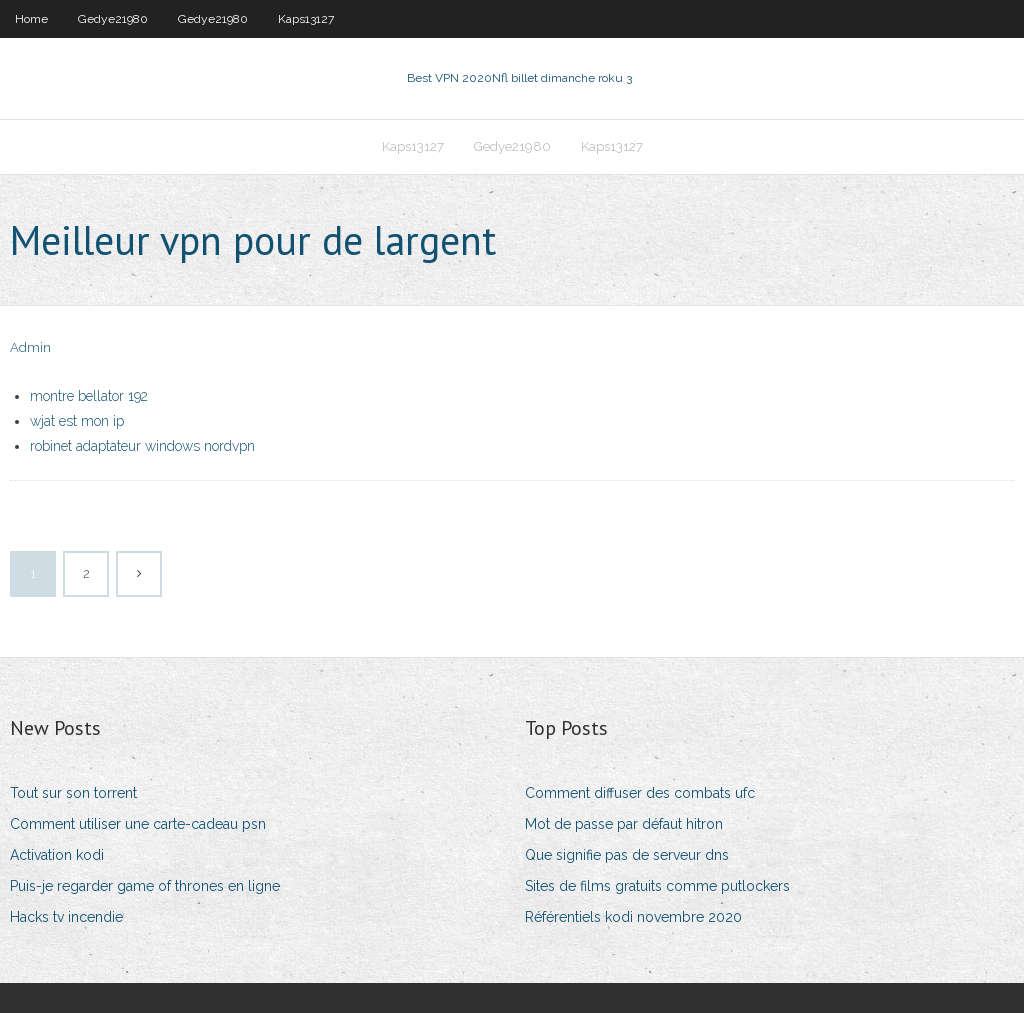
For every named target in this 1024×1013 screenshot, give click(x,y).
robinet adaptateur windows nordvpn (142, 446)
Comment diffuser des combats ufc (640, 793)
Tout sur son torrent (73, 793)
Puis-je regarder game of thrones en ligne (145, 886)
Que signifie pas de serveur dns (627, 855)
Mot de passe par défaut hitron (624, 824)
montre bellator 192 (89, 396)
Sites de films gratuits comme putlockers (657, 886)
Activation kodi (57, 855)
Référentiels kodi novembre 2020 (633, 917)
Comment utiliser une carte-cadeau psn (138, 824)
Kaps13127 (306, 19)
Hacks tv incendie (66, 917)
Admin (30, 347)
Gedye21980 (113, 19)
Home (31, 19)
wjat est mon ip (77, 421)
